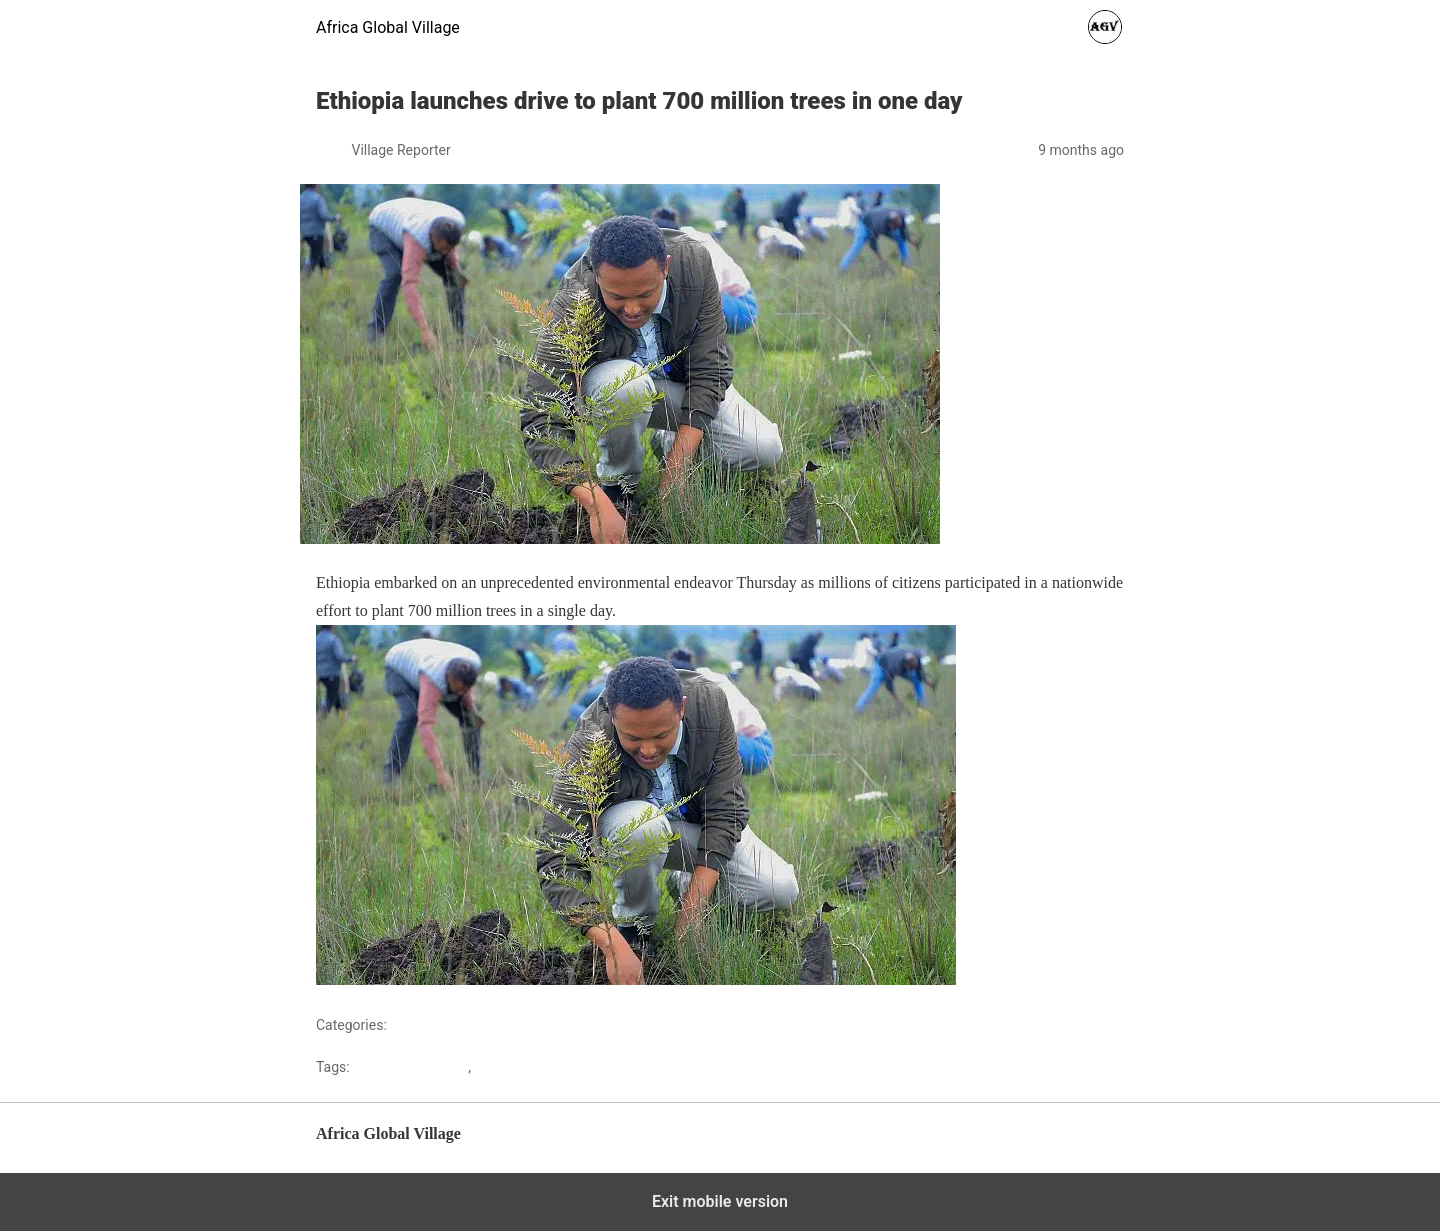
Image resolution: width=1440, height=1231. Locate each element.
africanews (509, 1067)
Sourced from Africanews (1038, 979)
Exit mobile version (720, 1201)
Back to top (1091, 1143)
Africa (408, 1025)
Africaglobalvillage (410, 1067)
